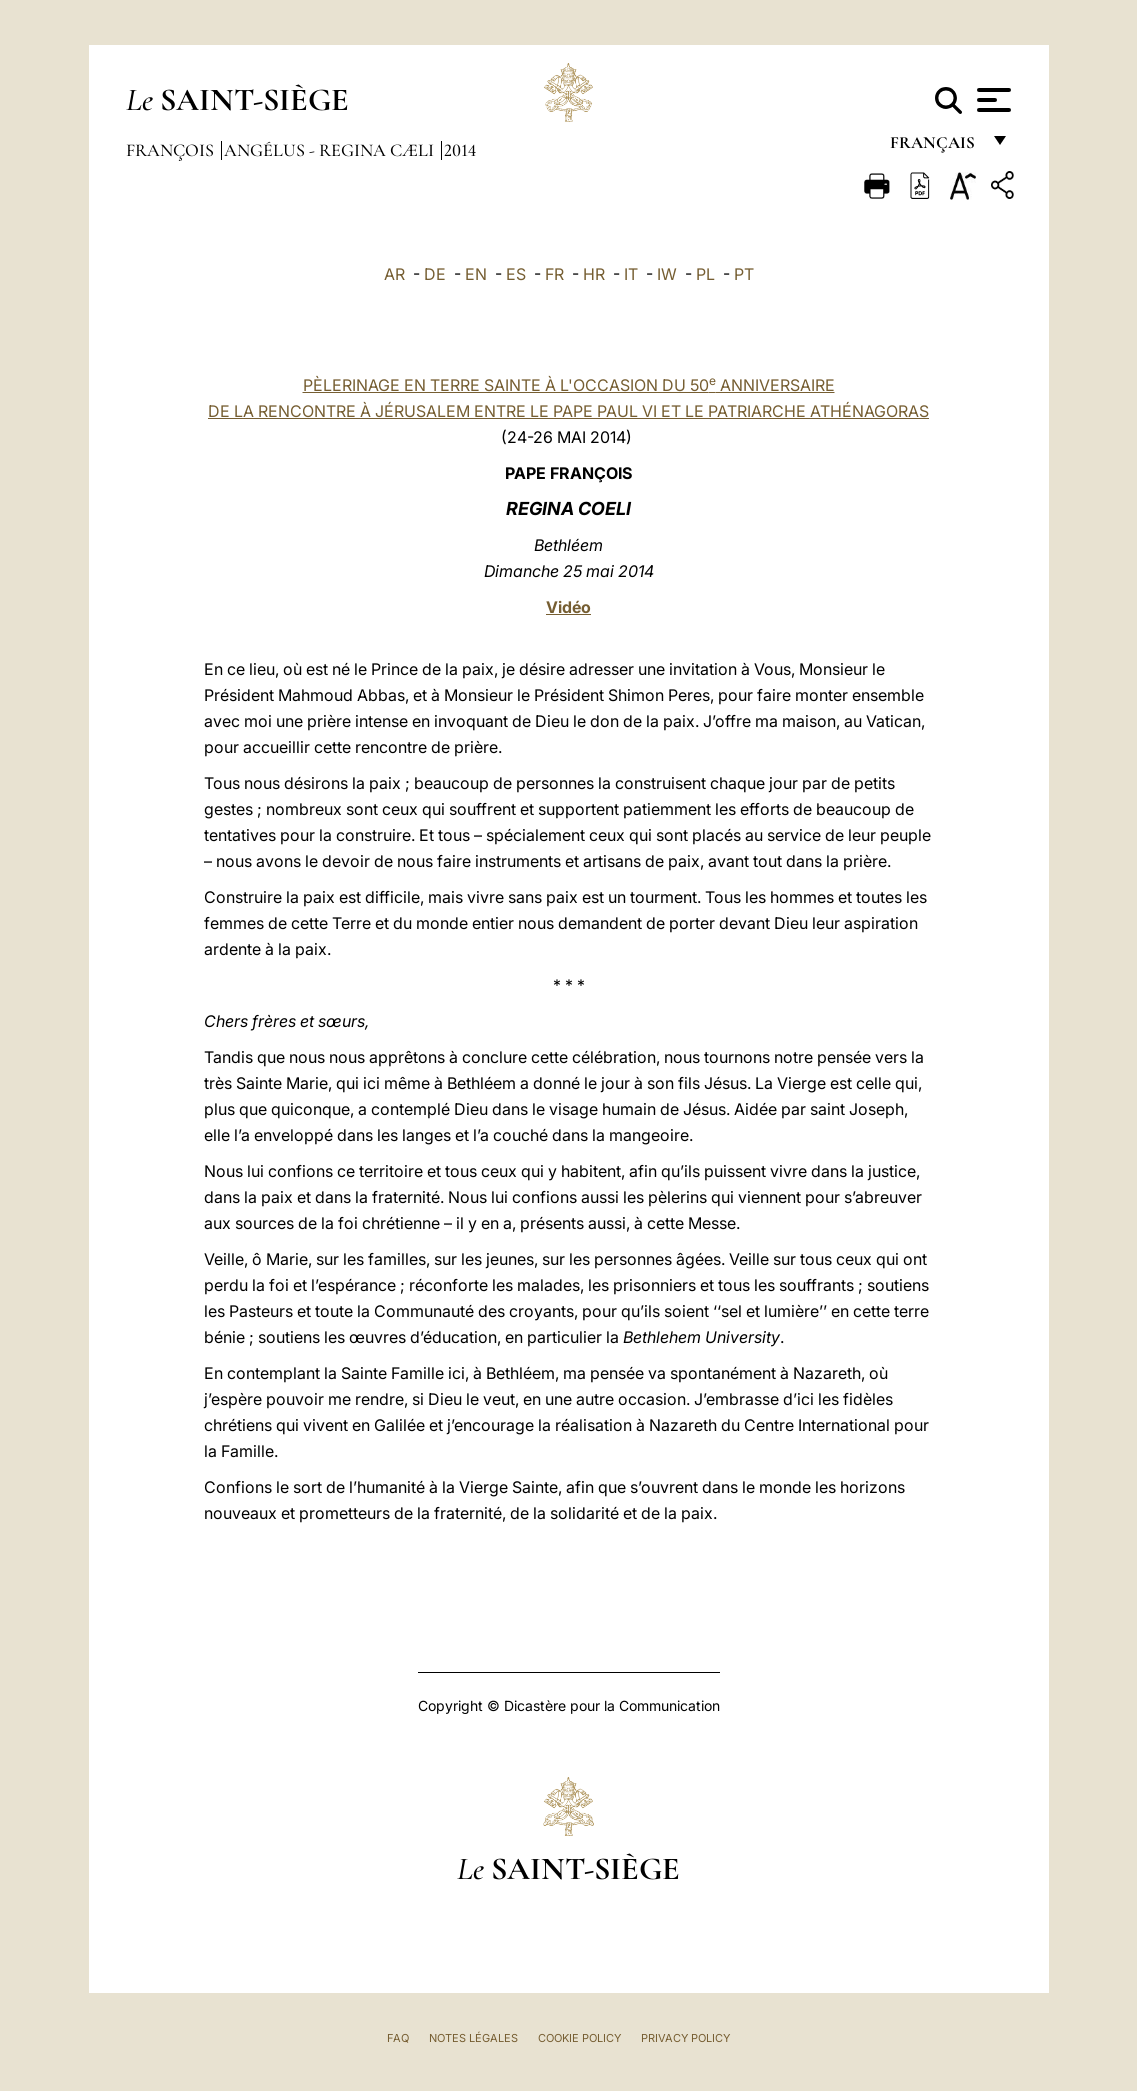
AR (394, 274)
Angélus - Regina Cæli (331, 150)
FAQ (398, 2038)
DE (435, 274)
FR (554, 274)
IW (667, 274)
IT (631, 274)
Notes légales (473, 2038)
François (172, 150)
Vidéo (568, 607)
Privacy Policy (685, 2038)
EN (476, 274)
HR (594, 274)
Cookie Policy (579, 2038)
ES (516, 274)
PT (744, 274)
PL (705, 274)
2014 (460, 150)
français (934, 147)
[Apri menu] (991, 100)
